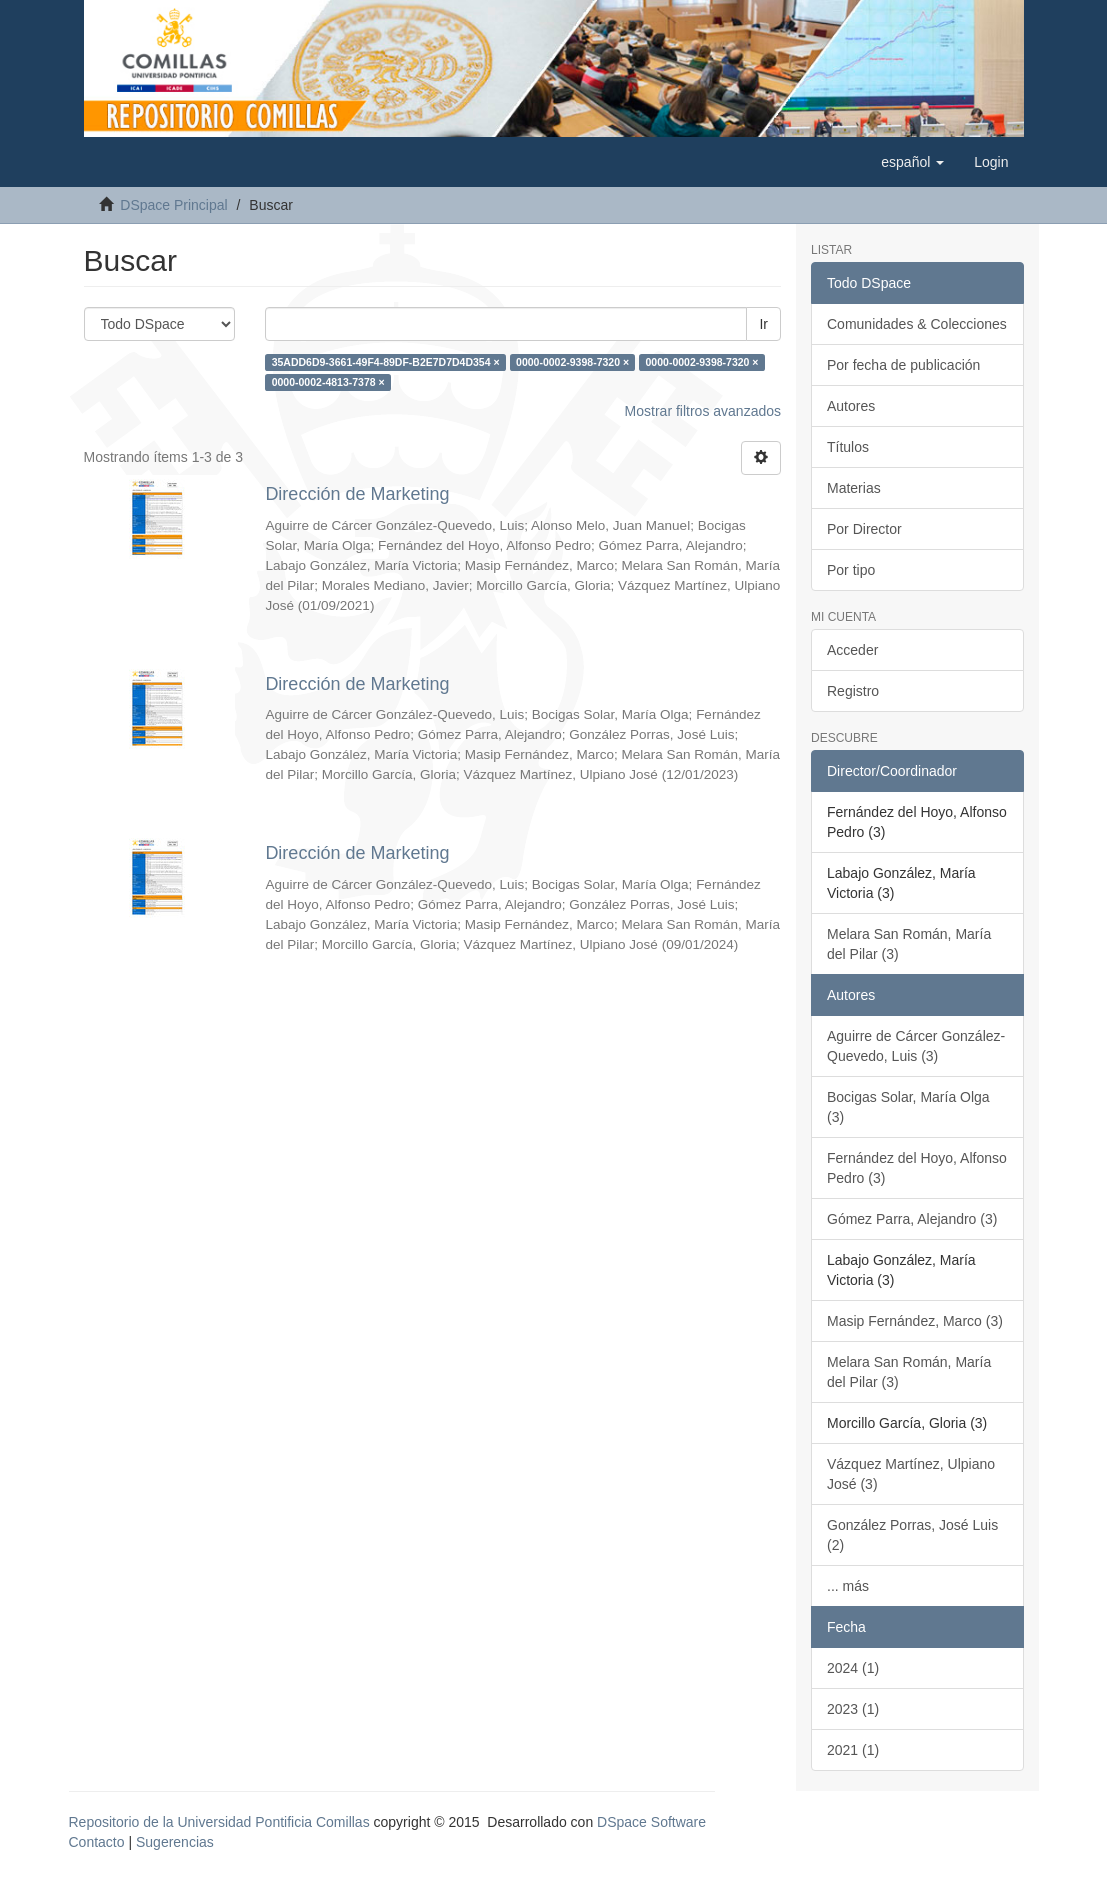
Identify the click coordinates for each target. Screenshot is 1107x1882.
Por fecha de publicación (903, 365)
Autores (851, 406)
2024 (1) (853, 1668)
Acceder (852, 650)
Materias (854, 488)
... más (848, 1586)
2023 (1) (853, 1709)
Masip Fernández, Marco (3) (915, 1321)
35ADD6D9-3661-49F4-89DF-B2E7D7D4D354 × (386, 362)
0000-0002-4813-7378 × (328, 382)
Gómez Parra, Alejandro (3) (912, 1219)
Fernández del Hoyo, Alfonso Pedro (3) (917, 1168)
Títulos (848, 447)
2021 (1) (853, 1750)
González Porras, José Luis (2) (912, 1535)
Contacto (97, 1842)
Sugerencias (175, 1842)
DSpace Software (651, 1822)
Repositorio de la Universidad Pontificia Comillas (219, 1822)
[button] (912, 162)
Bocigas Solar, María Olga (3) (908, 1107)
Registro (853, 691)
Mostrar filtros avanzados (703, 411)
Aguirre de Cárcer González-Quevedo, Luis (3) (916, 1046)
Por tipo (851, 570)
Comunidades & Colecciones (917, 324)
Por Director (864, 529)
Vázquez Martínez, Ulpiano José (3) (911, 1474)
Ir (763, 324)
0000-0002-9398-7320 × (572, 362)
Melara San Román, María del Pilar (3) (909, 944)
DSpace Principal (173, 205)
